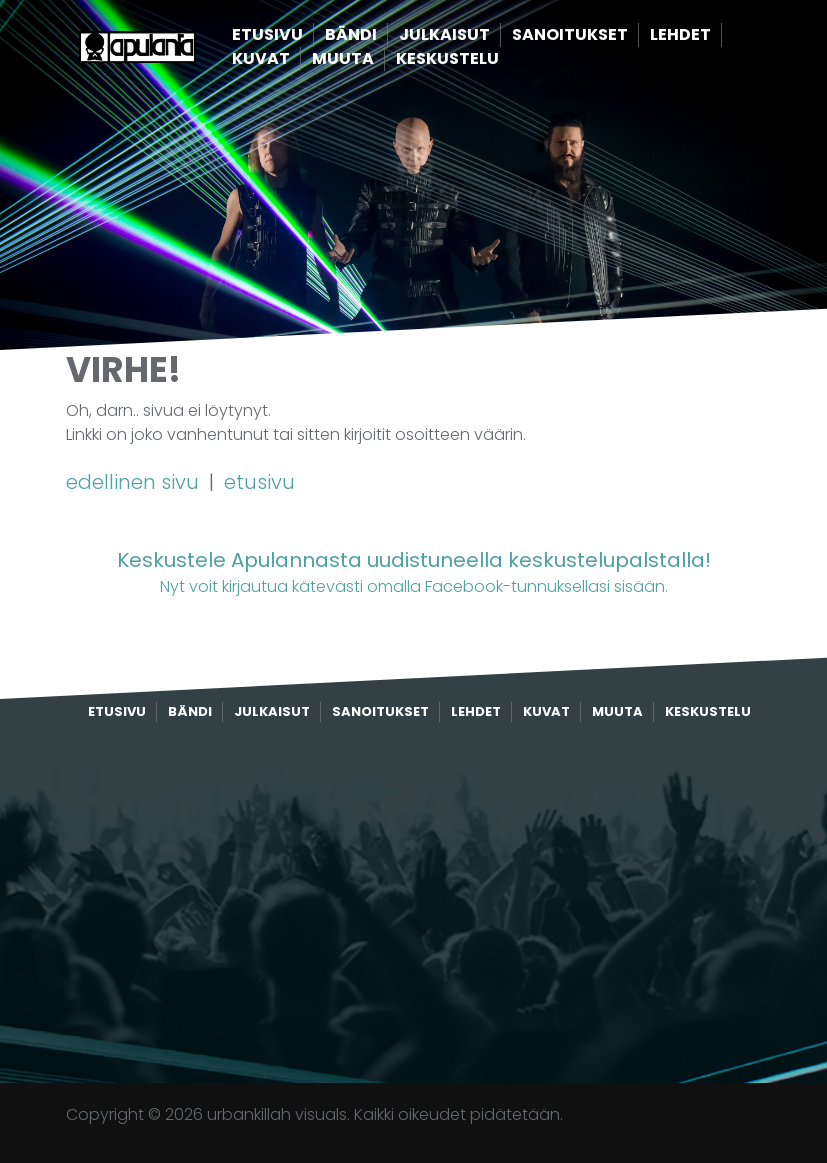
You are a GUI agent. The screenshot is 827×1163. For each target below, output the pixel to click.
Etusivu (297, 35)
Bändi (381, 35)
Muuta (373, 59)
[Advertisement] (414, 903)
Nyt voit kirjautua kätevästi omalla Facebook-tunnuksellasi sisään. (413, 571)
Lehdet (710, 35)
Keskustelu (477, 59)
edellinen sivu (135, 482)
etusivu (259, 482)
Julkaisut (474, 35)
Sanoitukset (600, 35)
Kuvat (291, 59)
